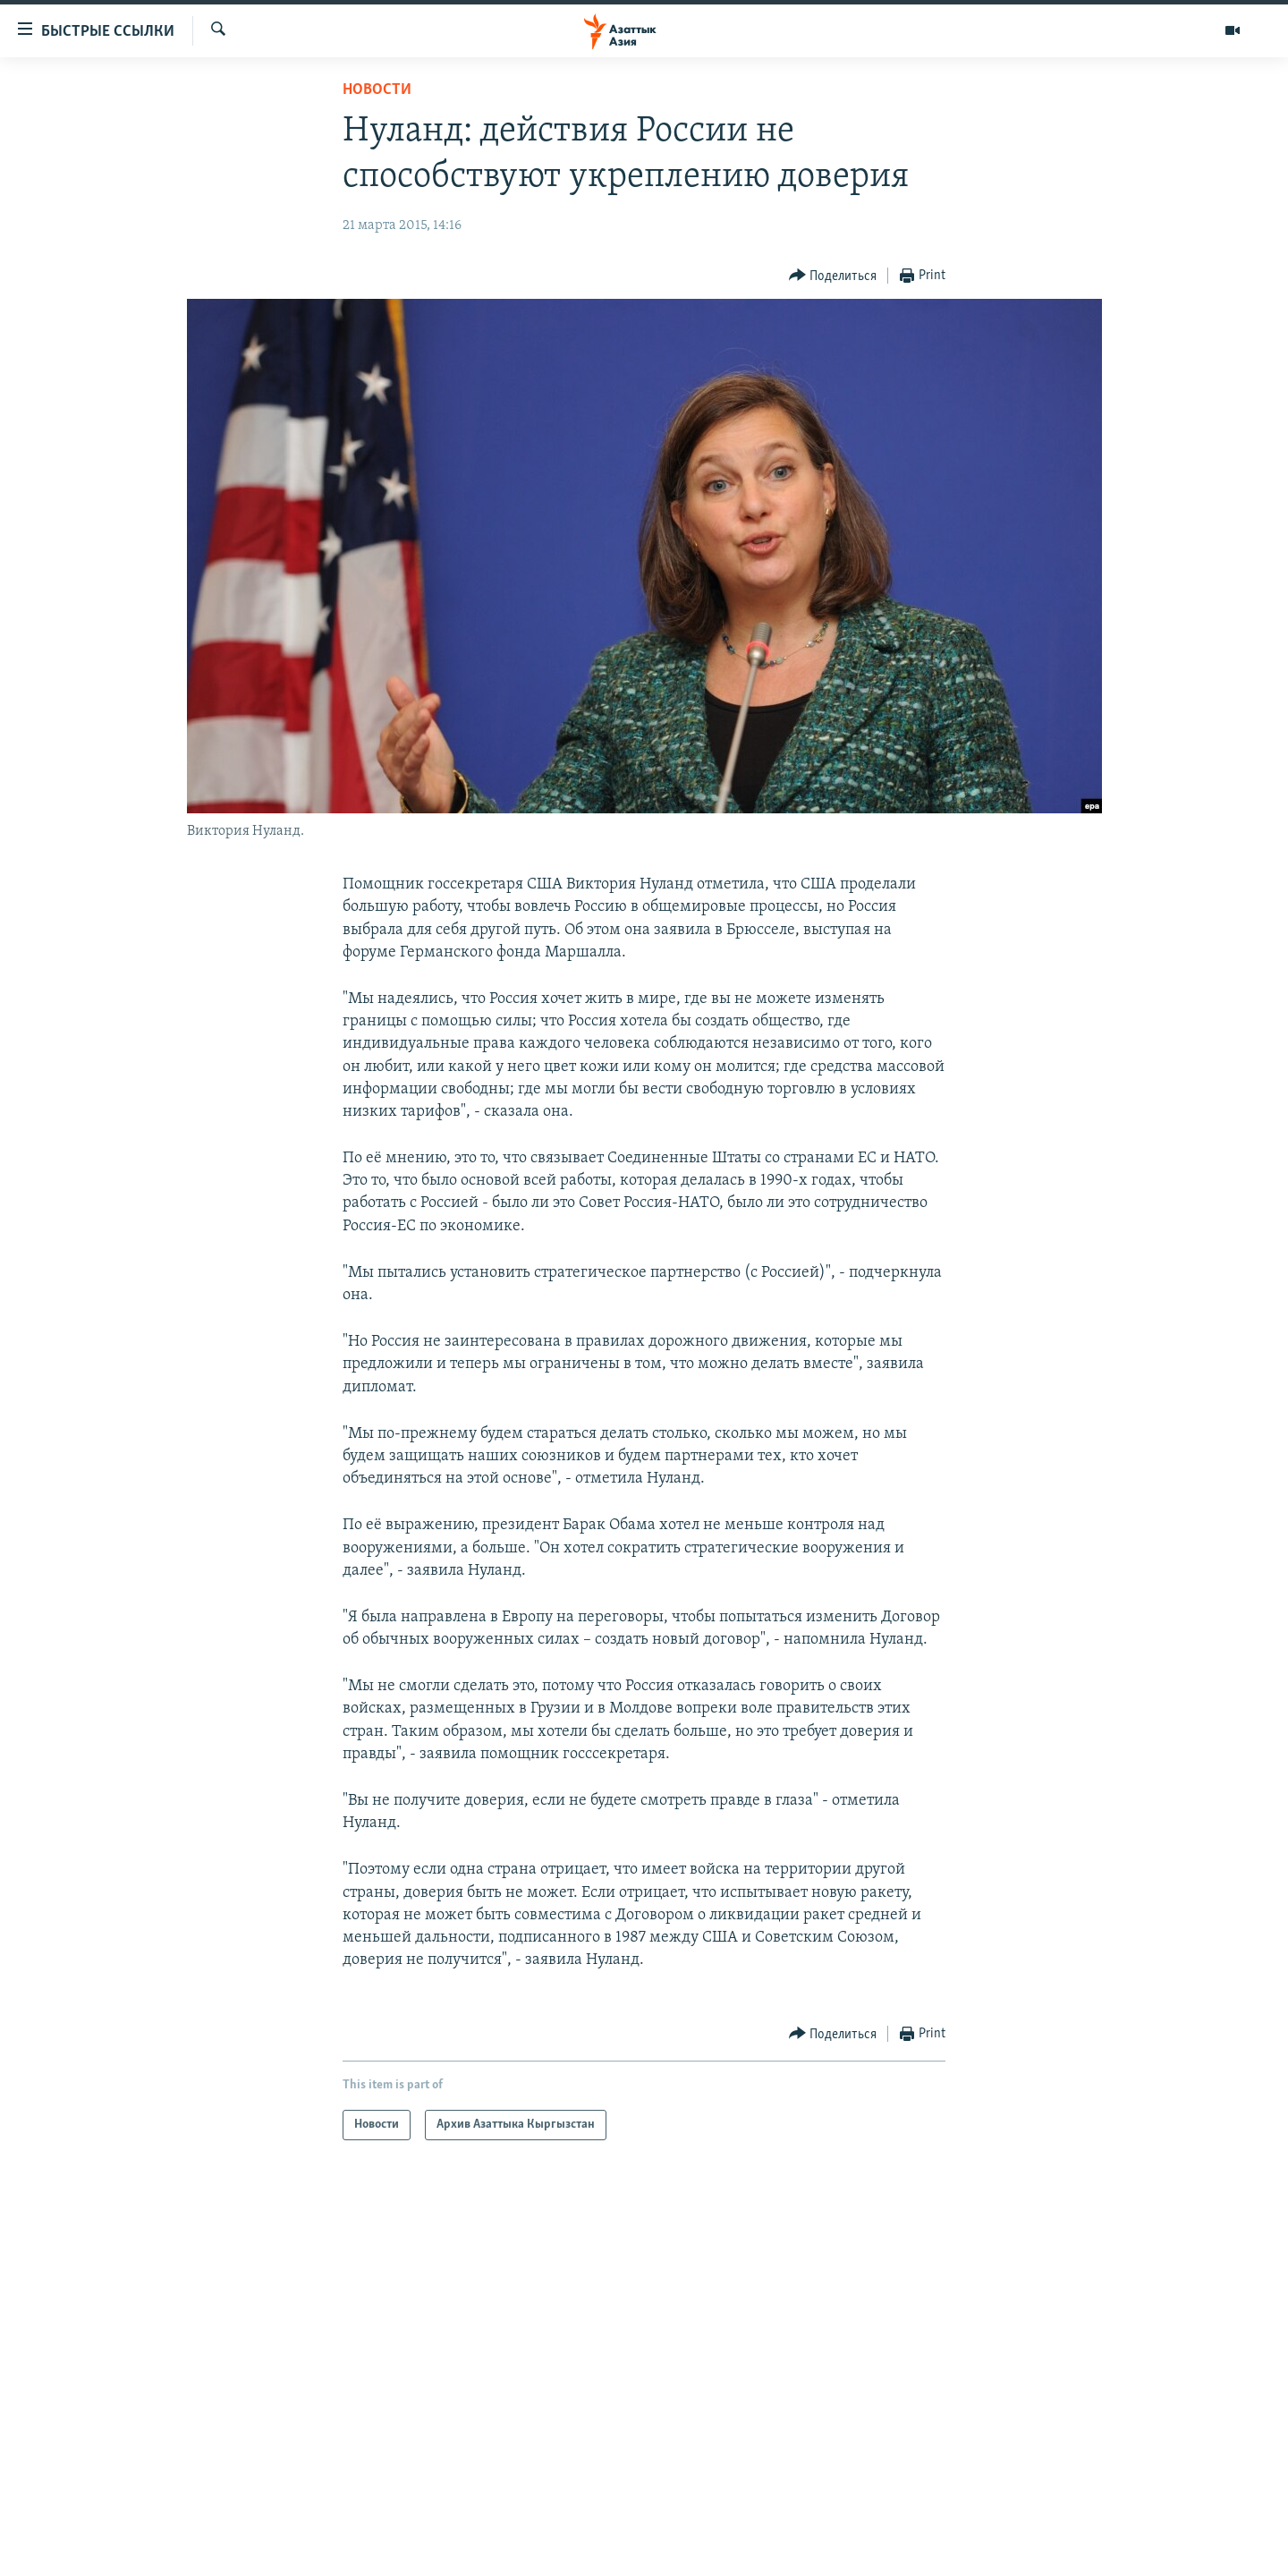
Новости (377, 89)
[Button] (833, 276)
